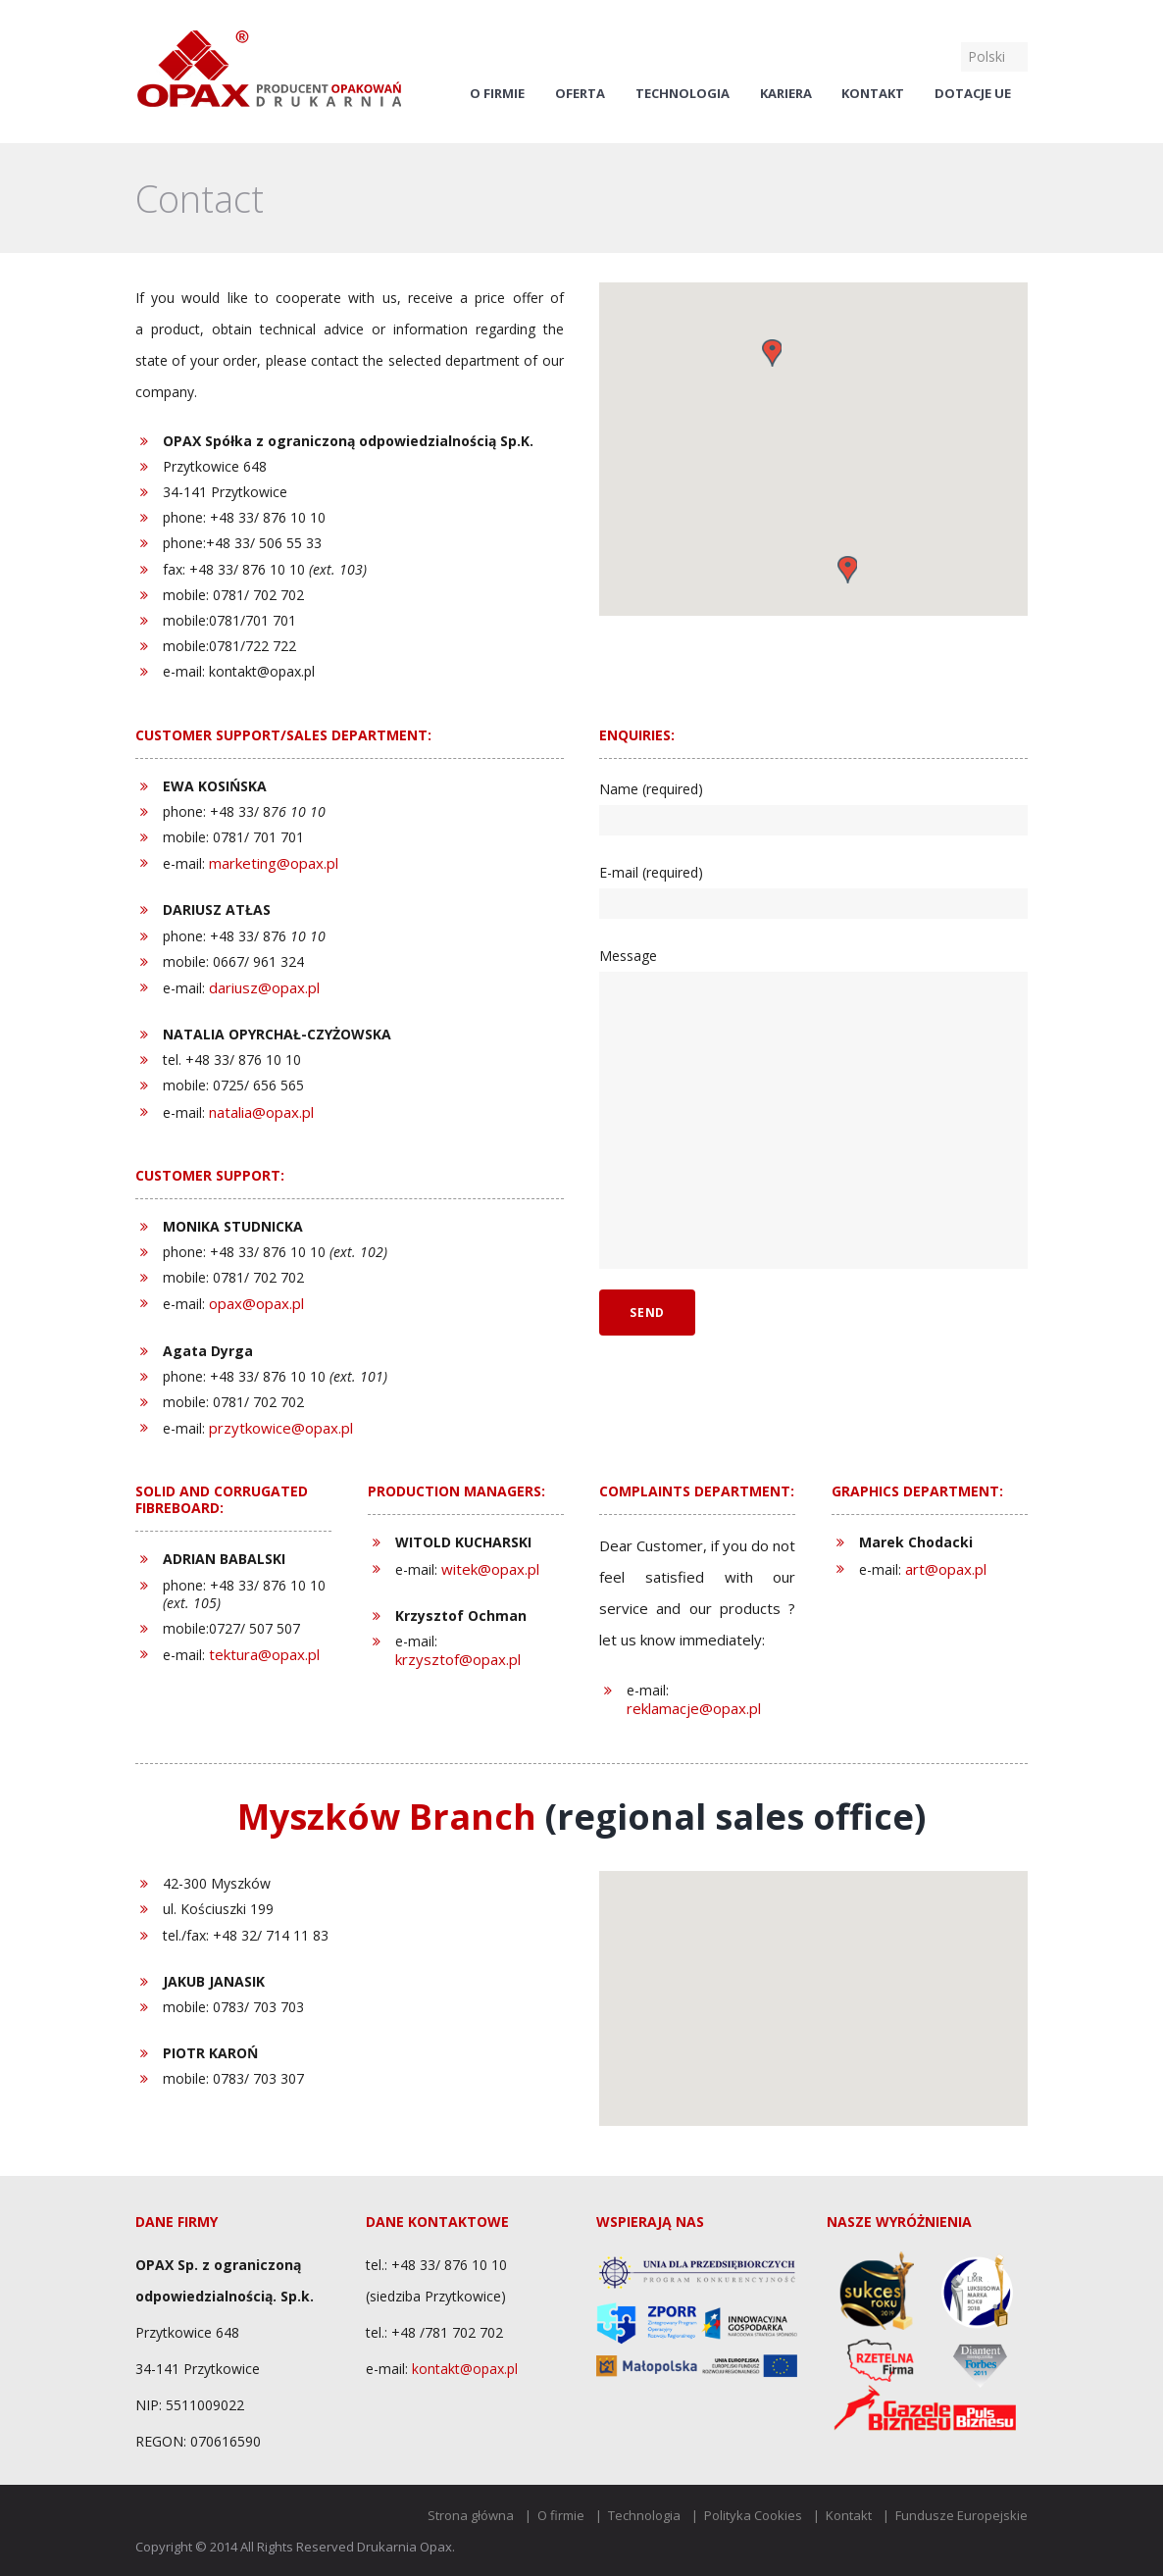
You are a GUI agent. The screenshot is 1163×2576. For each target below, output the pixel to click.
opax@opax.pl (256, 1303)
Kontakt (872, 93)
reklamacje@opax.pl (694, 1708)
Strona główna (471, 2515)
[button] (772, 353)
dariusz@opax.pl (264, 987)
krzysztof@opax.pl (458, 1659)
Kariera (786, 93)
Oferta (580, 93)
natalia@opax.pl (261, 1112)
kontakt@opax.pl (465, 2368)
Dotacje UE (973, 93)
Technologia (682, 93)
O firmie (497, 93)
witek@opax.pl (490, 1569)
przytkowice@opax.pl (281, 1428)
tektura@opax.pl (264, 1654)
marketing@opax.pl (273, 863)
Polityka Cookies (753, 2515)
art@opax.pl (945, 1569)
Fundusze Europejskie (961, 2515)
